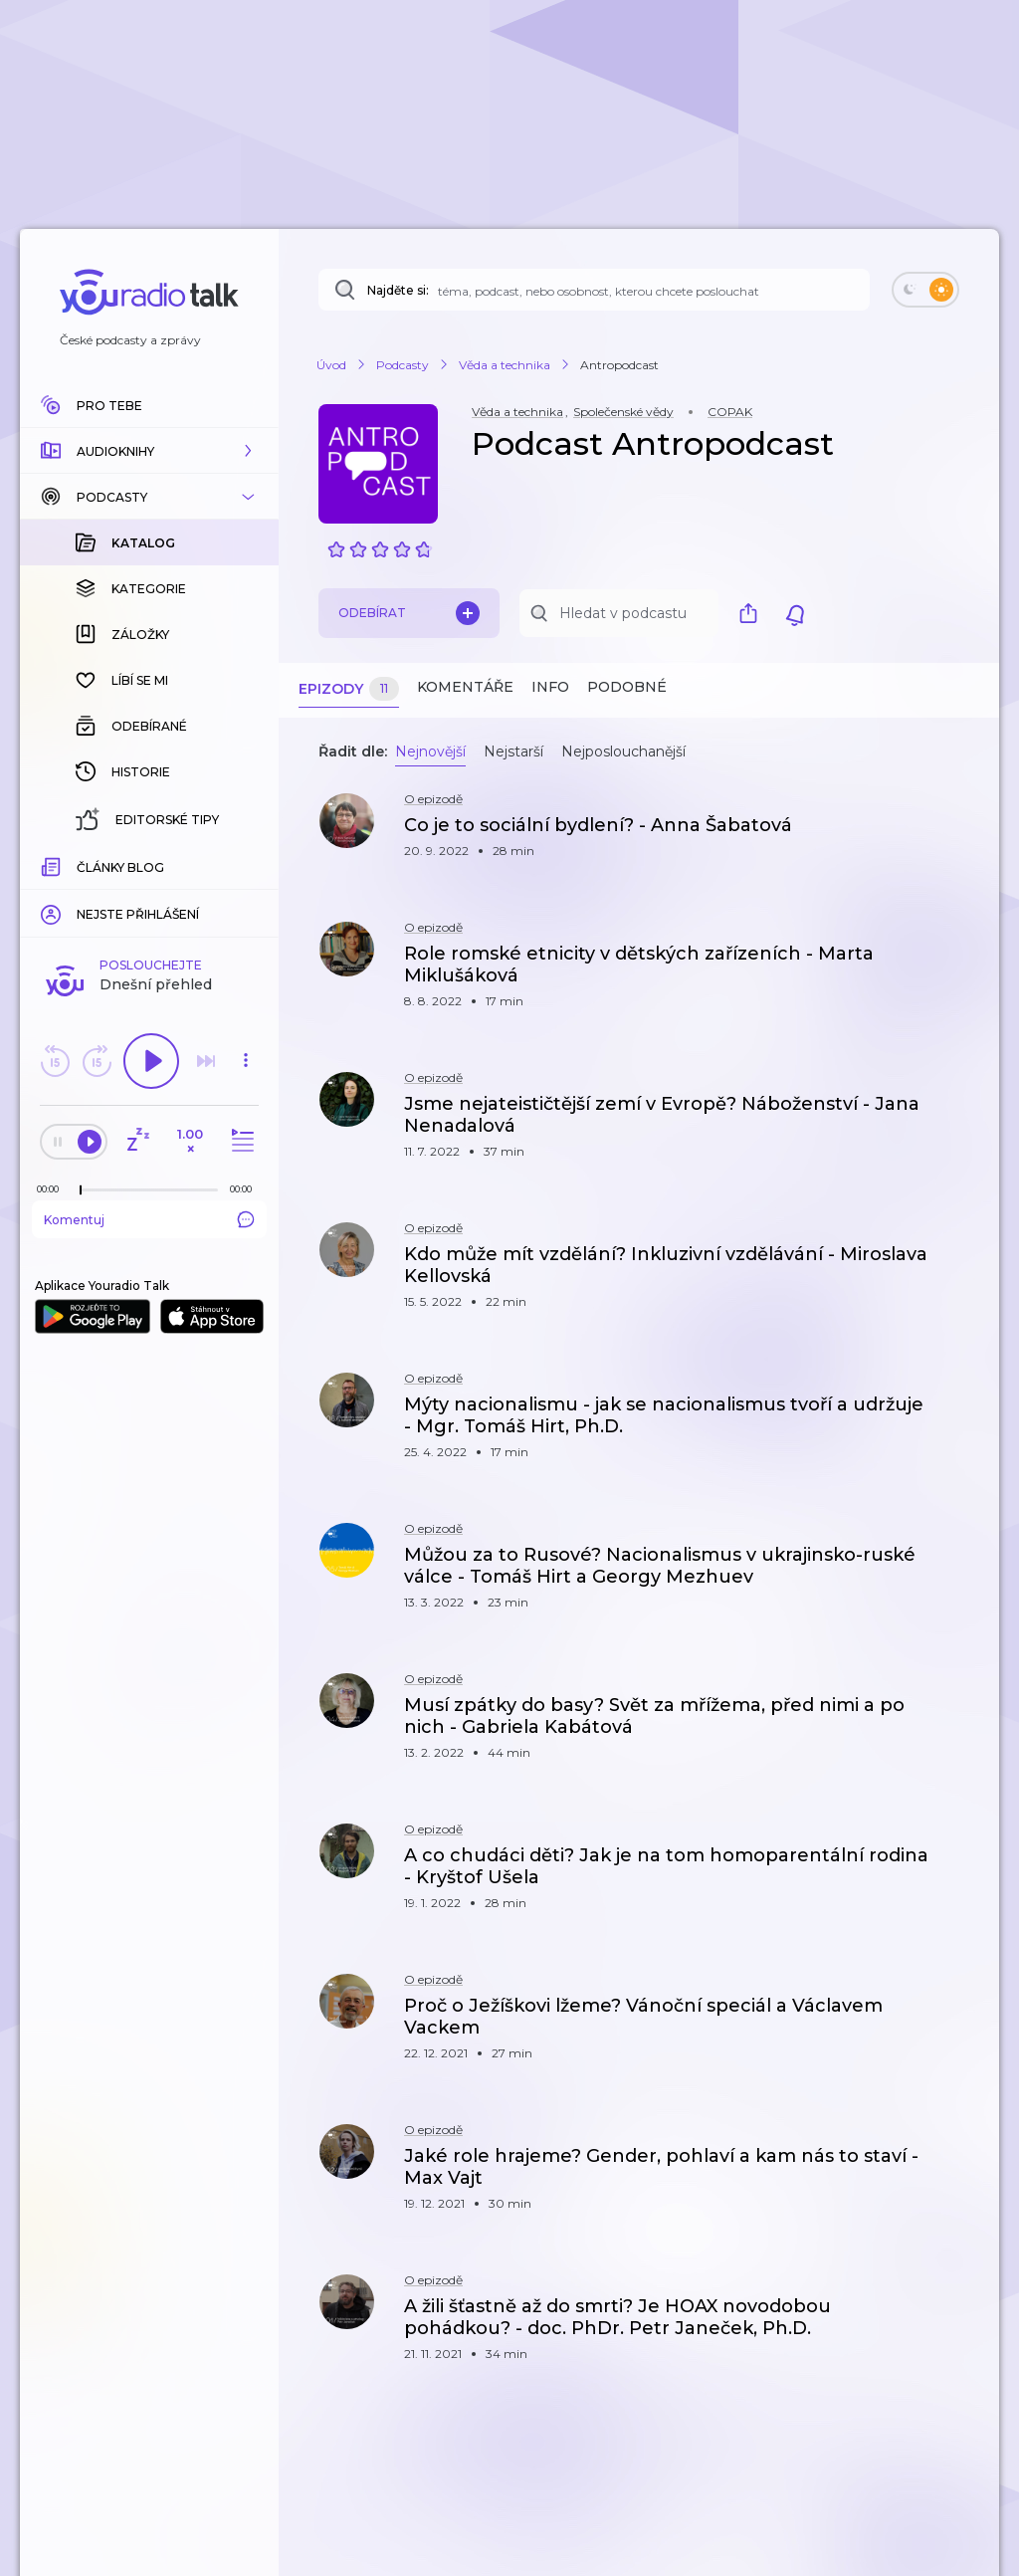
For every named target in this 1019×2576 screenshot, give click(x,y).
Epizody (349, 689)
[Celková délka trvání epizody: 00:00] (246, 1188)
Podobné (627, 687)
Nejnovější (430, 751)
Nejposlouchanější (623, 751)
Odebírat (409, 613)
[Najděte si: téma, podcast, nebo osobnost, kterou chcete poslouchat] (594, 290)
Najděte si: (398, 290)
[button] (149, 451)
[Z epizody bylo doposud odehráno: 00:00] (53, 1188)
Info (550, 687)
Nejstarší (513, 751)
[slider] (81, 1190)
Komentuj (149, 1219)
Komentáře (465, 687)
